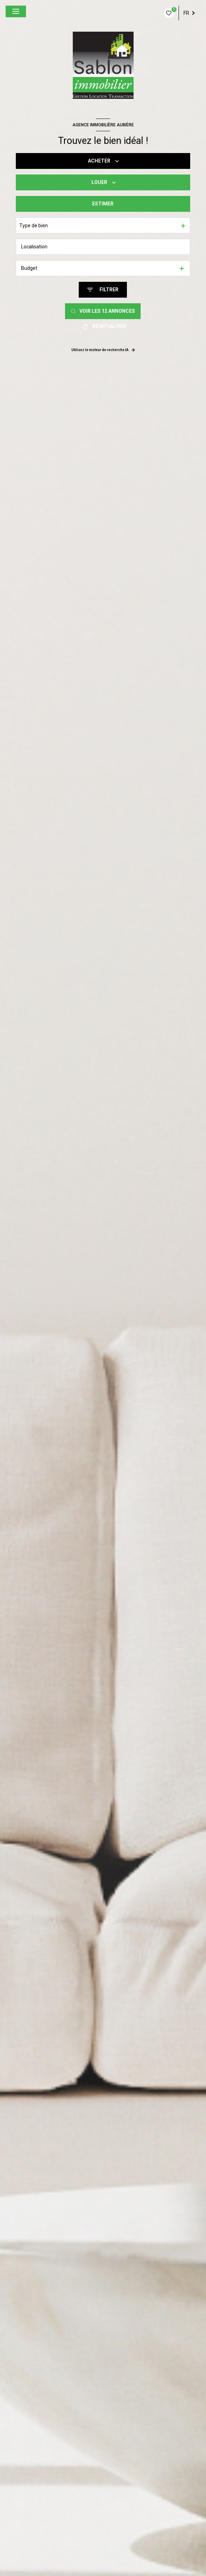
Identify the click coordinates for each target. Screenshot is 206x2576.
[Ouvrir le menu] (16, 11)
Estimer (103, 204)
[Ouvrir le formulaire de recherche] (103, 290)
